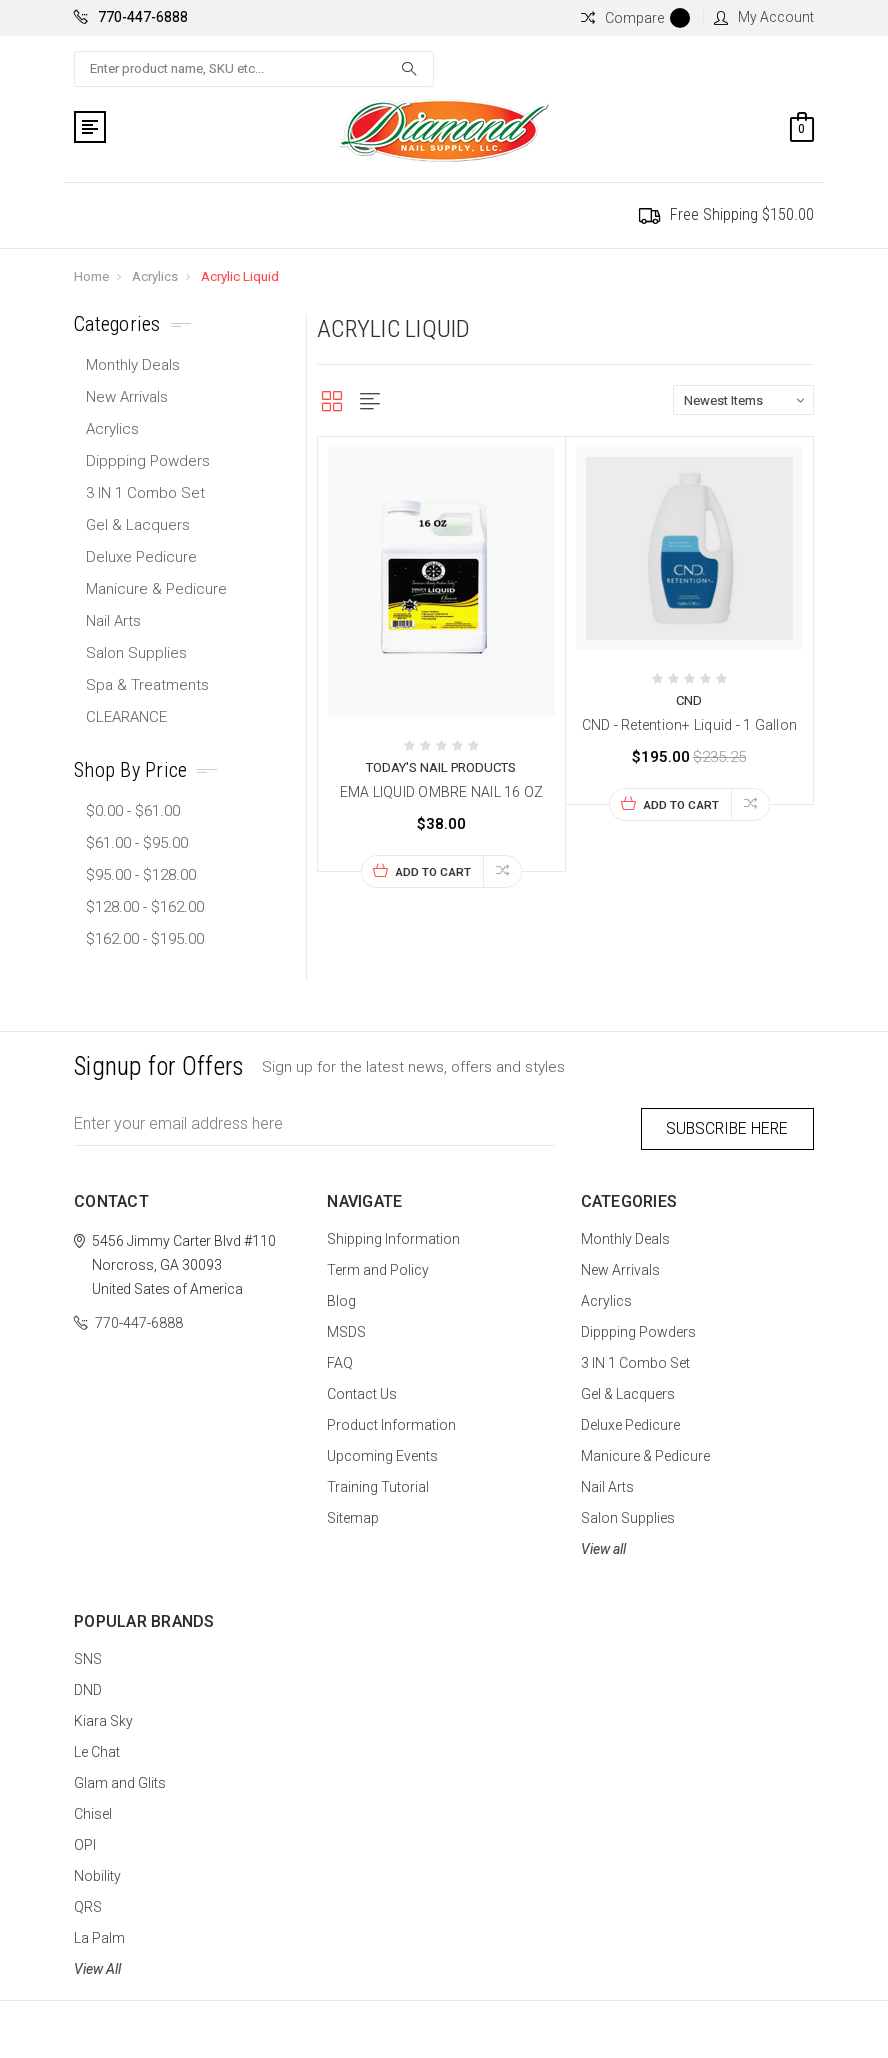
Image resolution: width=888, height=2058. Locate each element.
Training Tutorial (378, 1483)
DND (88, 1686)
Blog (341, 1297)
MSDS (346, 1328)
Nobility (97, 1872)
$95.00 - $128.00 (141, 875)
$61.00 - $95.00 (137, 843)
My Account (764, 17)
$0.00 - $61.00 (133, 811)
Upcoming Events (382, 1452)
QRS (88, 1903)
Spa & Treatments (147, 685)
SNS (88, 1655)
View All (97, 1965)
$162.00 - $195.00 (145, 939)
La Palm (99, 1934)
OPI (85, 1841)
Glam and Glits (120, 1779)
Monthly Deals (133, 365)
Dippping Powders (148, 461)
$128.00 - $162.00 (145, 907)
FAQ (340, 1359)
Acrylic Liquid (240, 276)
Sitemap (353, 1514)
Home (91, 276)
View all (603, 1545)
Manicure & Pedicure (156, 589)
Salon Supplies (136, 653)
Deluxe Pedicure (141, 557)
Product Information (391, 1421)
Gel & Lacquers (138, 525)
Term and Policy (378, 1266)
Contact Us (362, 1390)
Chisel (93, 1810)
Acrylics (155, 276)
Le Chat (97, 1748)
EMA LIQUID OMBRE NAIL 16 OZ (442, 792)
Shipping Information (393, 1235)
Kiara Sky (103, 1717)
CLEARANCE (126, 717)
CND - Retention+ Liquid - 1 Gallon (690, 725)
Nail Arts (113, 621)
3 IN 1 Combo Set (145, 493)
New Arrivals (127, 397)
